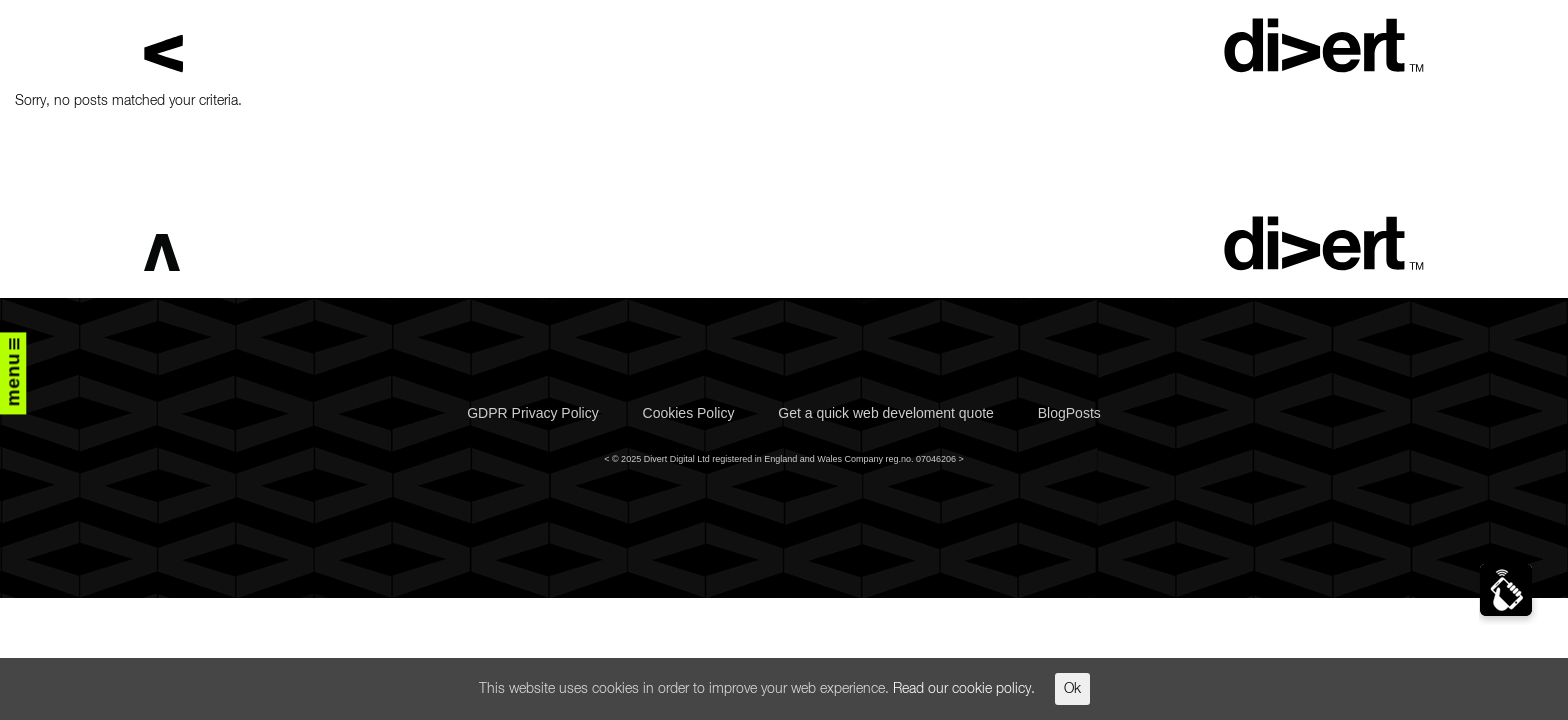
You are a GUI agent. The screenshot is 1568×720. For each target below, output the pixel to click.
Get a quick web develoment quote (886, 413)
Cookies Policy (689, 413)
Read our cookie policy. (964, 689)
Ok (1072, 689)
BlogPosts (1069, 413)
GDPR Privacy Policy (532, 413)
